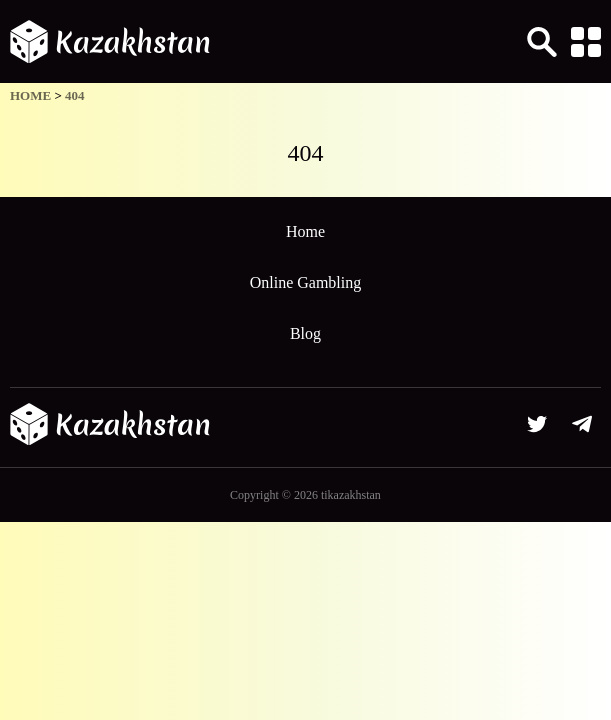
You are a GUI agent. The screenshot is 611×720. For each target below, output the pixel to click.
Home (305, 231)
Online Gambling (306, 282)
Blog (305, 333)
